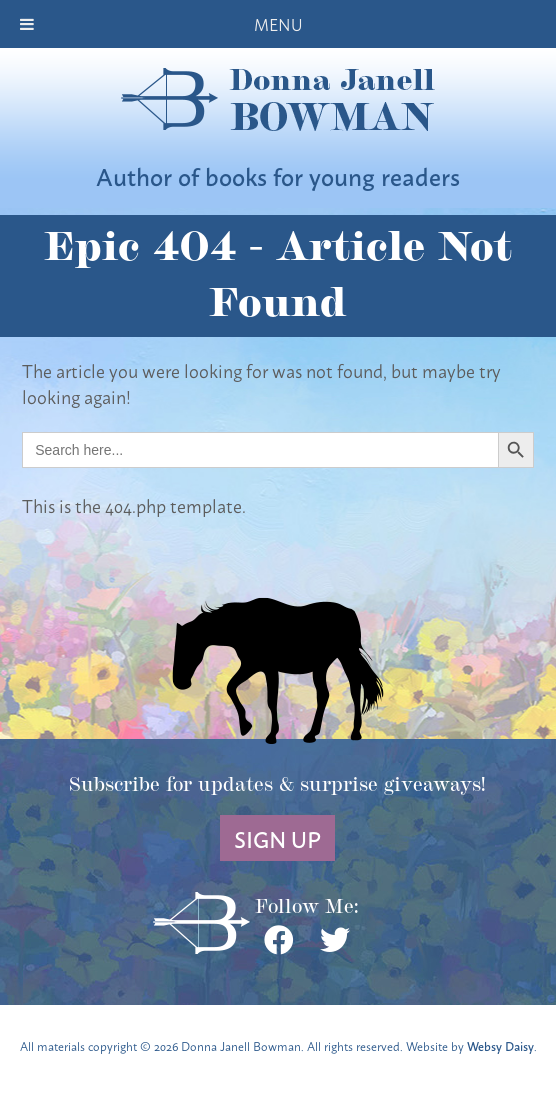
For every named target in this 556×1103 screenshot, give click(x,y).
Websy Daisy (500, 1045)
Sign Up (277, 838)
